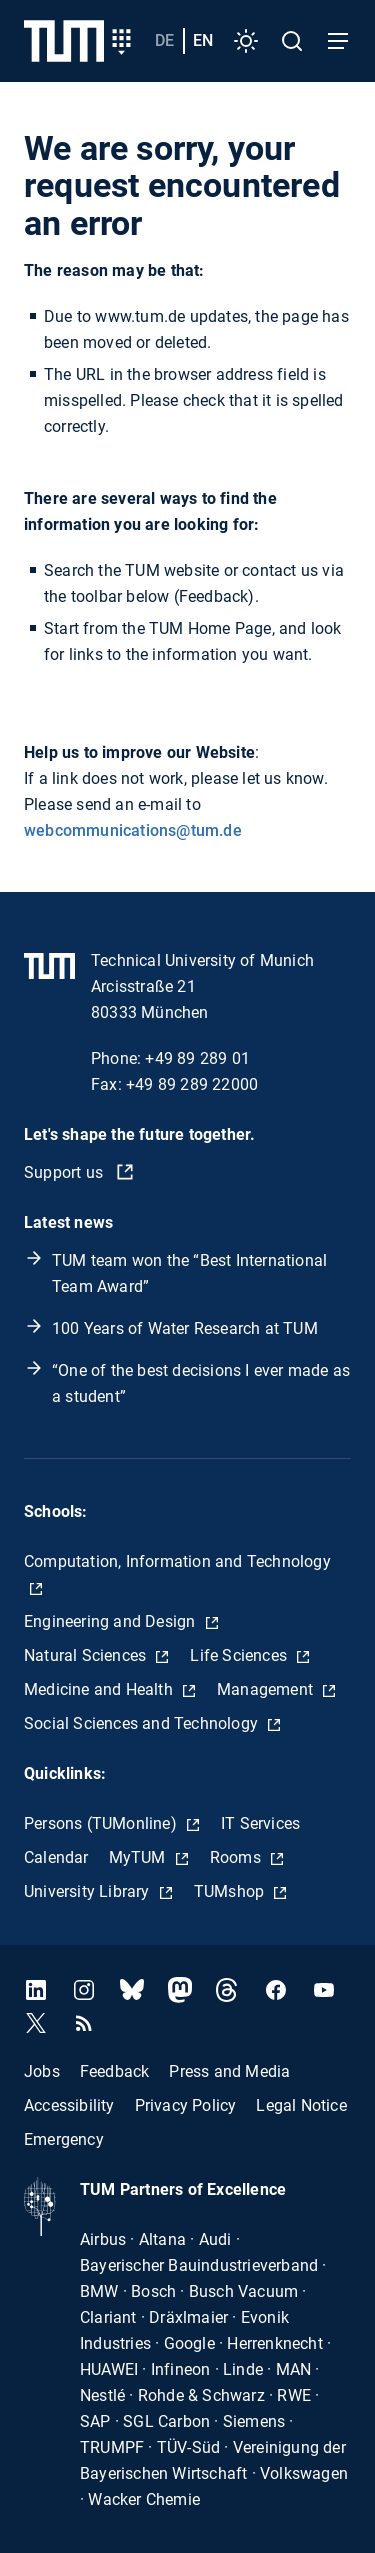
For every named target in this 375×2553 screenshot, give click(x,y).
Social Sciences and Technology (143, 1723)
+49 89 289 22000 (192, 1084)
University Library (89, 1891)
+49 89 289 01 (197, 1058)
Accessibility (69, 2105)
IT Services (260, 1823)
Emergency (64, 2139)
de (164, 40)
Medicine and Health (100, 1689)
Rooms (237, 1857)
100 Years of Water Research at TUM (185, 1328)
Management (267, 1689)
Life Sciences (240, 1655)
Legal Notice (301, 2105)
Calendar (56, 1857)
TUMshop (231, 1891)
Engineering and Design (112, 1621)
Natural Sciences (87, 1655)
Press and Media (229, 2071)
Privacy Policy (186, 2105)
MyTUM (139, 1857)
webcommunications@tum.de (133, 830)
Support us (65, 1172)
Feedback (115, 2071)
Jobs (42, 2071)
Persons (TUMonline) (102, 1823)
